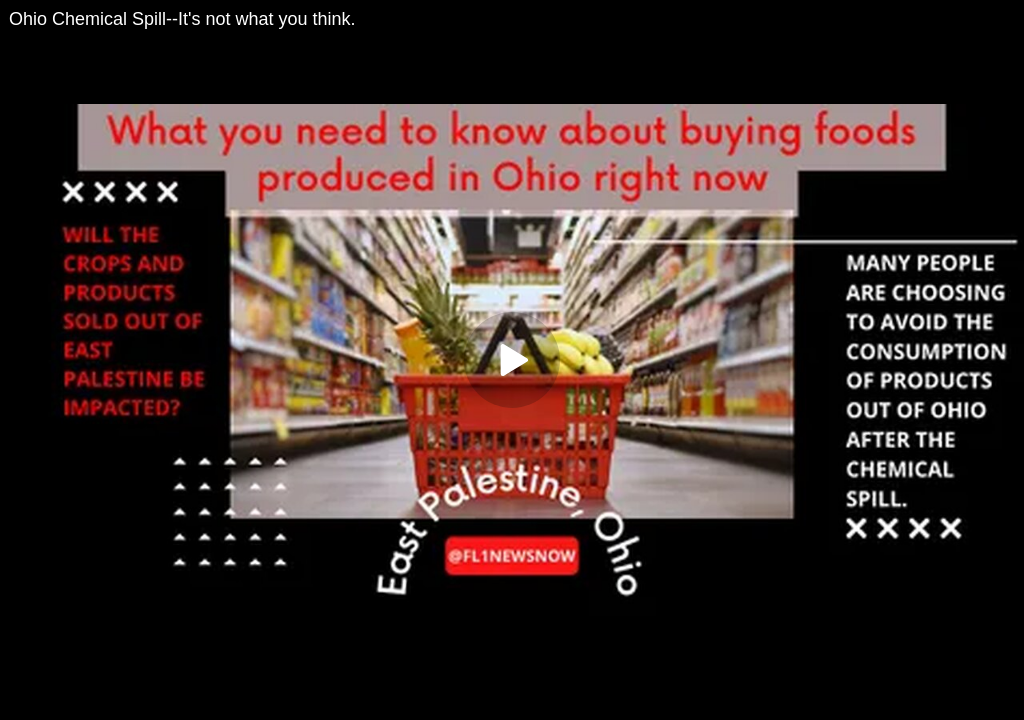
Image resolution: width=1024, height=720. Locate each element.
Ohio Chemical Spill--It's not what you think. (182, 19)
